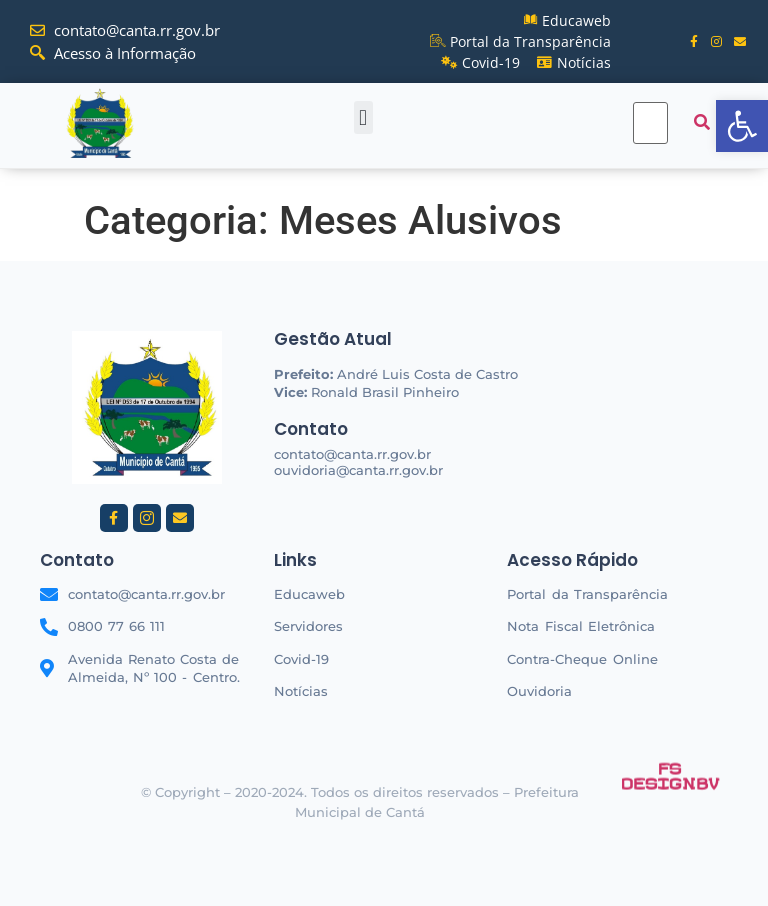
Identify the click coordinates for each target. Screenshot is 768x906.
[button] (363, 117)
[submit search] (702, 122)
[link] (742, 126)
